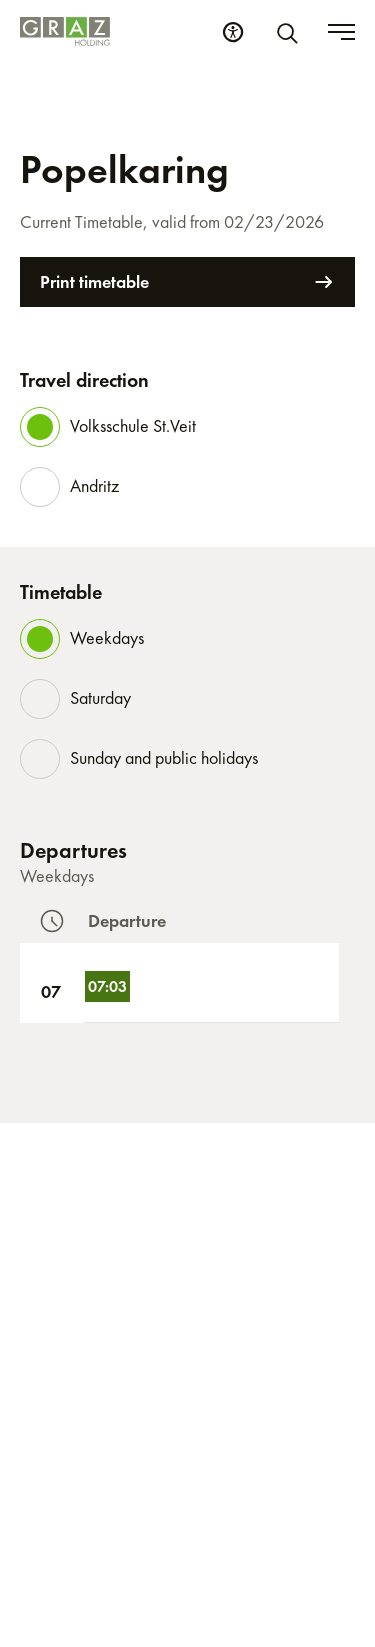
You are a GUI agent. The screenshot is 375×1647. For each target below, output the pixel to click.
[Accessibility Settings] (233, 32)
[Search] (291, 32)
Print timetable (187, 282)
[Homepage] (65, 31)
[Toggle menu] (341, 32)
